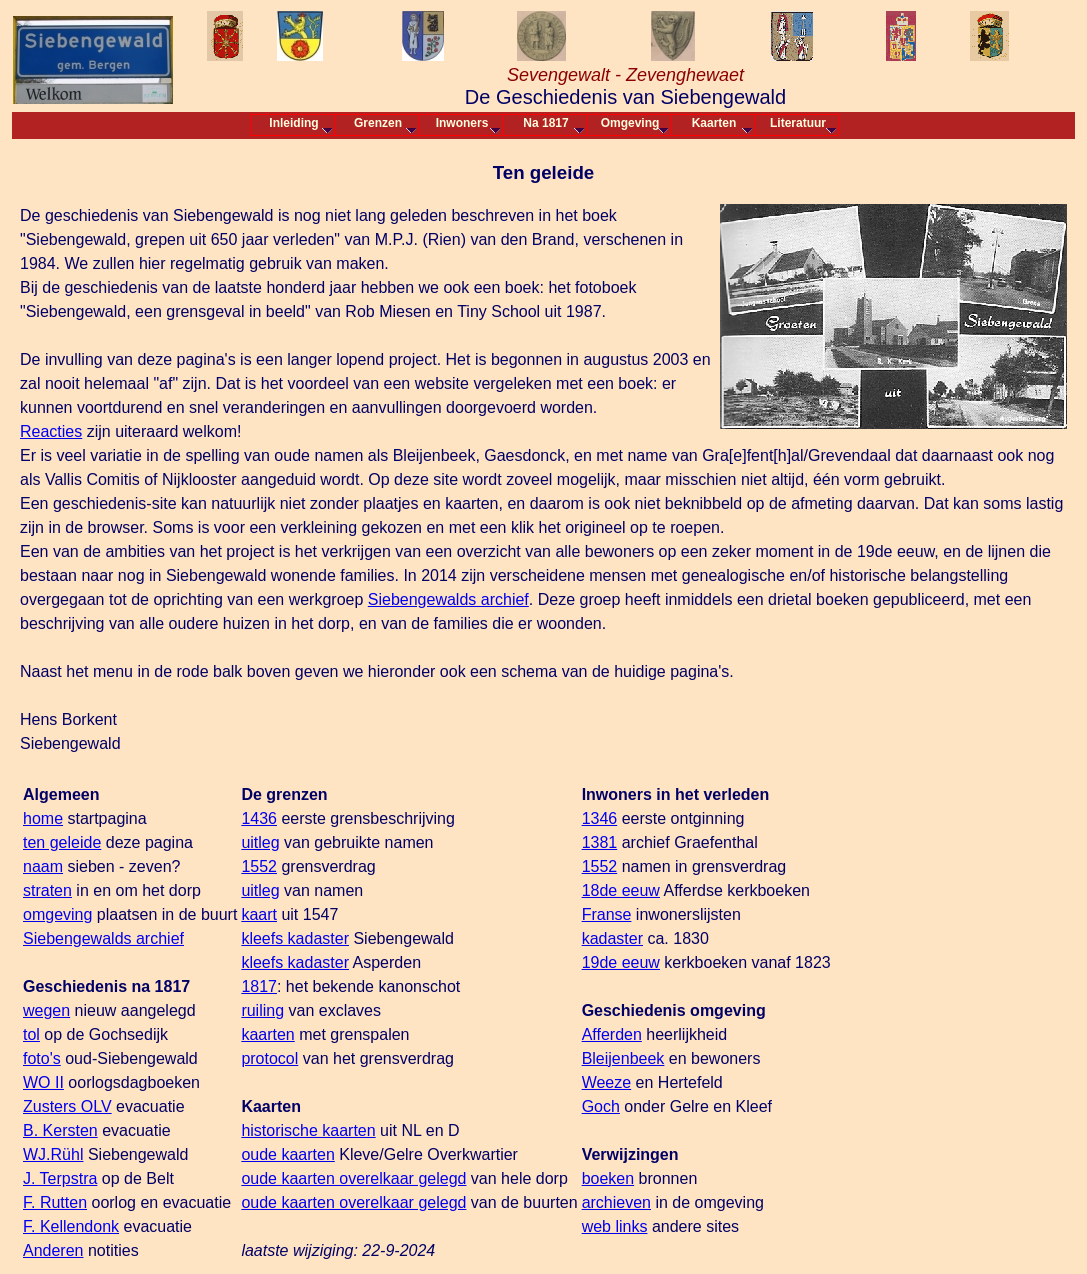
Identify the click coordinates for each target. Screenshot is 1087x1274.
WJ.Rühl (53, 1154)
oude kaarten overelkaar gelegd (353, 1178)
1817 (259, 986)
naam (43, 866)
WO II (43, 1082)
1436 (259, 818)
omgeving (57, 914)
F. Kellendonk (71, 1226)
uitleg (260, 842)
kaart (259, 914)
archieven (616, 1202)
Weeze (607, 1082)
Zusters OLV (67, 1106)
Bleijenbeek (623, 1058)
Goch (601, 1106)
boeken (608, 1178)
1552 (259, 866)
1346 (600, 818)
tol (31, 1034)
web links (615, 1226)
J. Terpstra (60, 1178)
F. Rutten (55, 1202)
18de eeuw (621, 890)
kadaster (612, 938)
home (43, 818)
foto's (42, 1058)
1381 (600, 842)
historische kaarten (308, 1130)
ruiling (262, 1010)
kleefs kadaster (295, 938)
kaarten (267, 1034)
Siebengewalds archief (448, 599)
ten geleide (62, 842)
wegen (46, 1010)
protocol (269, 1058)
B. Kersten (60, 1130)
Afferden (612, 1034)
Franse (607, 914)
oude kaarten (287, 1154)
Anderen (53, 1250)
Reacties (51, 431)
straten (47, 890)
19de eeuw (621, 962)
